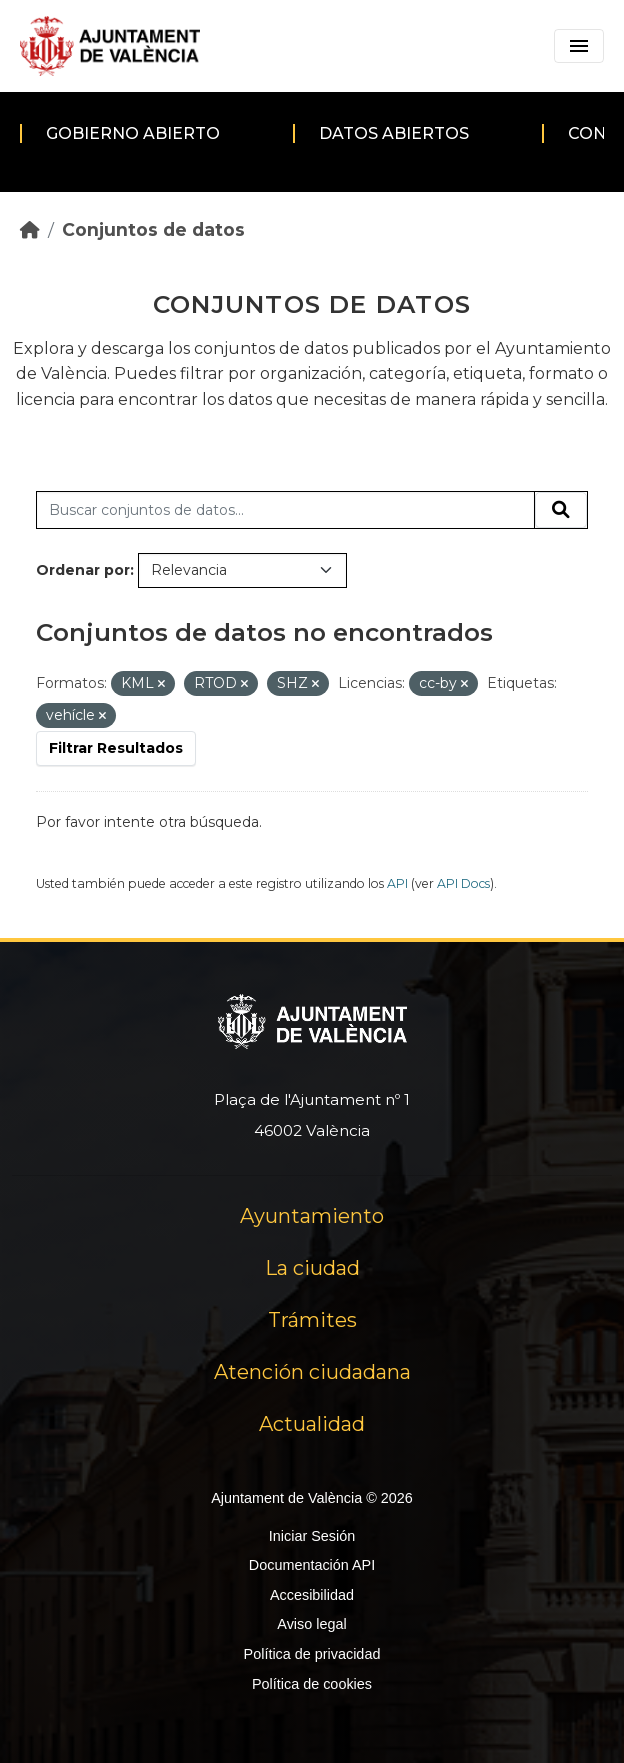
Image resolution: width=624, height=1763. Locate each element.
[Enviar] (561, 510)
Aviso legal (311, 1624)
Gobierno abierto (133, 133)
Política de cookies (312, 1684)
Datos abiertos (394, 133)
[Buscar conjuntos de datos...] (285, 510)
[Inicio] (30, 229)
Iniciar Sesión (312, 1536)
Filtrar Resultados (116, 748)
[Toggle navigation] (579, 46)
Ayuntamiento (312, 1216)
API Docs (463, 883)
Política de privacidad (312, 1654)
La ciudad (312, 1268)
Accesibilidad (312, 1595)
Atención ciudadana (312, 1372)
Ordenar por (83, 570)
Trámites (312, 1320)
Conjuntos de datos (153, 229)
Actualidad (312, 1424)
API (397, 883)
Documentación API (312, 1565)
